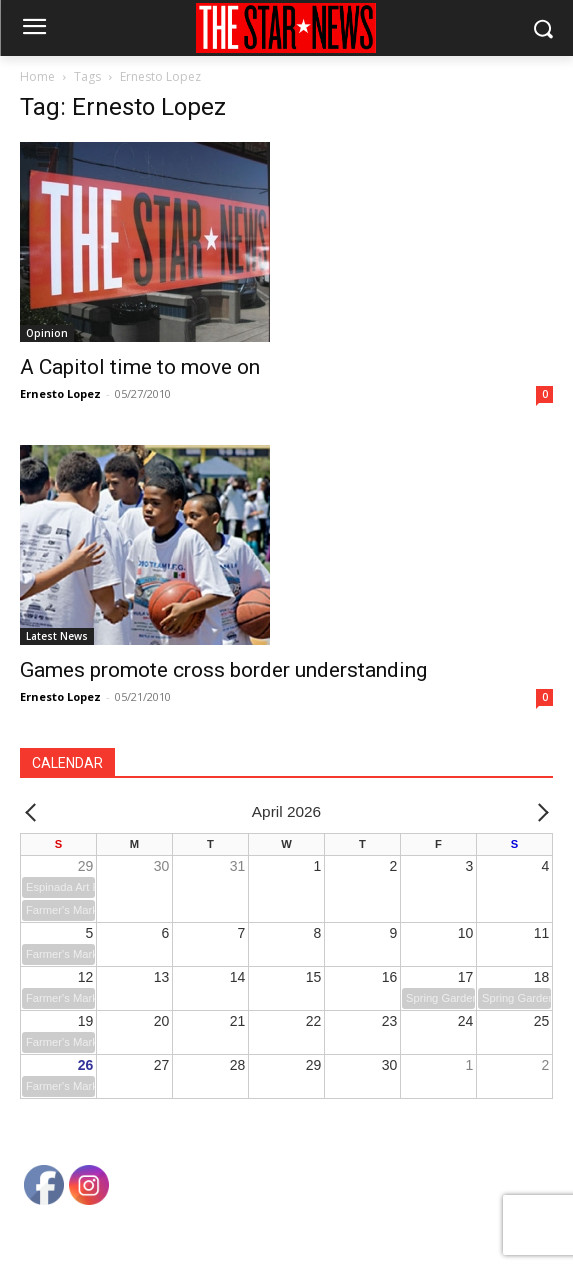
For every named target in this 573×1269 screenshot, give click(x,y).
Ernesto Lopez (60, 393)
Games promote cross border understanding (223, 670)
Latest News (57, 636)
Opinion (47, 333)
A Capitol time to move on (140, 367)
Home (37, 76)
